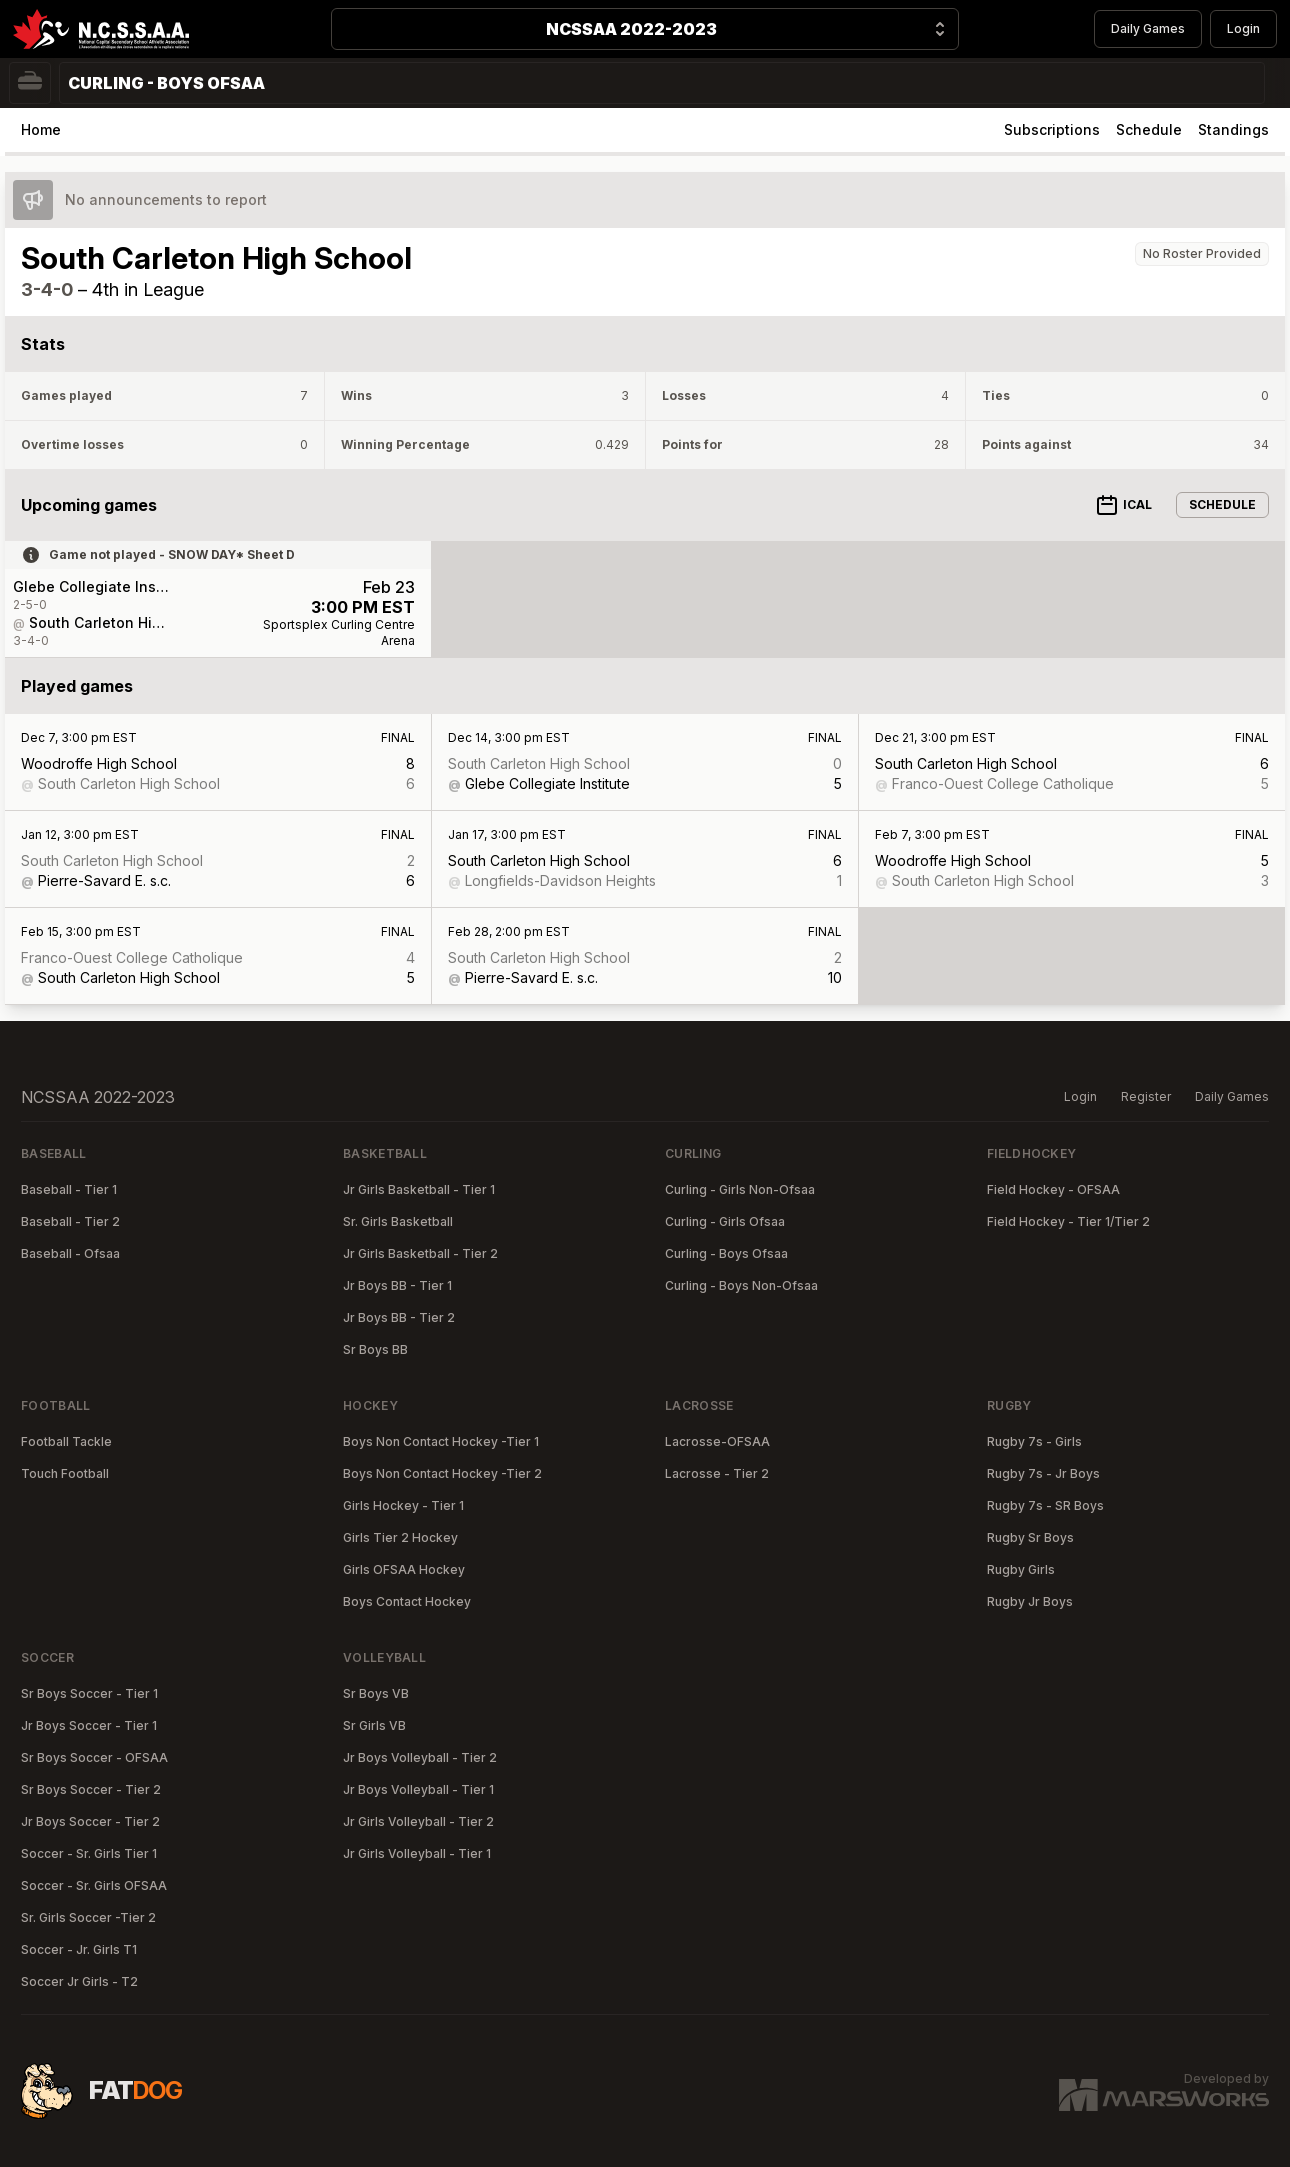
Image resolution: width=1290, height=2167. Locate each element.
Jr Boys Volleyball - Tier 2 (420, 1757)
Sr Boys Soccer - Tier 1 (89, 1693)
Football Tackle (66, 1441)
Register (1146, 1096)
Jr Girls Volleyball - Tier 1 (417, 1853)
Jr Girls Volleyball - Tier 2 (418, 1821)
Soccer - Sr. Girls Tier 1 (89, 1853)
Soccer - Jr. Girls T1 (79, 1949)
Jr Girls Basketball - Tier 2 (420, 1253)
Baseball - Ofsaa (70, 1253)
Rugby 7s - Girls (1034, 1441)
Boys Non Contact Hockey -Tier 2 (442, 1473)
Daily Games (1148, 28)
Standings (1233, 129)
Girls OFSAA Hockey (404, 1569)
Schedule (1149, 129)
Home (41, 129)
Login (1243, 28)
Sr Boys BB (375, 1349)
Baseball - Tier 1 (69, 1189)
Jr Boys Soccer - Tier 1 (89, 1725)
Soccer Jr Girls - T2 (79, 1981)
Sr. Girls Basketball (398, 1221)
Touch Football (65, 1473)
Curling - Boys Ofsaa (726, 1253)
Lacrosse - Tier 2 (717, 1473)
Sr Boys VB (376, 1693)
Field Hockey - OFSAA (1053, 1189)
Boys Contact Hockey (407, 1601)
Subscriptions (1052, 129)
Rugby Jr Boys (1030, 1601)
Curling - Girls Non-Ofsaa (740, 1189)
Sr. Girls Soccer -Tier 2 (88, 1917)
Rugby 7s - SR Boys (1045, 1505)
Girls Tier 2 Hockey (400, 1537)
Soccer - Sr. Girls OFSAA (94, 1885)
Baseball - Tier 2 (70, 1221)
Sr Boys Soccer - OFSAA (94, 1757)
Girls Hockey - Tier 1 (403, 1505)
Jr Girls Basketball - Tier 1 (419, 1189)
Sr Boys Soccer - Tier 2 (91, 1789)
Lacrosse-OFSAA (717, 1441)
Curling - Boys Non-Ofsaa (741, 1285)
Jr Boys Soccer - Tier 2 (90, 1821)
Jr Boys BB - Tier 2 (399, 1317)
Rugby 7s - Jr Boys (1043, 1473)
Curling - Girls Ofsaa (725, 1221)
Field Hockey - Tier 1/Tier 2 (1068, 1221)
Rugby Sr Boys (1030, 1537)
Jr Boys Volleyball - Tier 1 (418, 1789)
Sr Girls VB (374, 1725)
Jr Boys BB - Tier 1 (397, 1285)
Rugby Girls (1021, 1569)
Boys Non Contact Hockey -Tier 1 (441, 1441)
